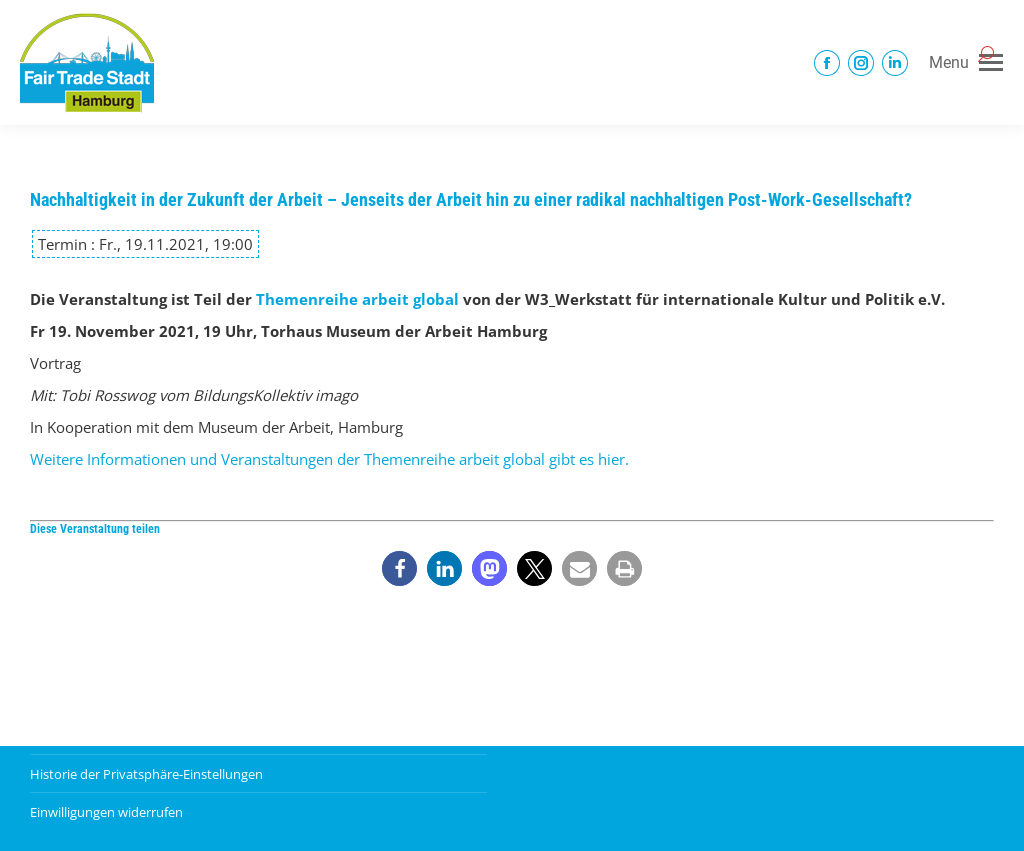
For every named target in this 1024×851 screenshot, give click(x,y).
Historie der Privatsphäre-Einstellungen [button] (146, 774)
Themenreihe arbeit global (357, 299)
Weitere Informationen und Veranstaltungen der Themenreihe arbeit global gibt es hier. (329, 459)
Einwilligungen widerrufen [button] (106, 812)
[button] (399, 568)
